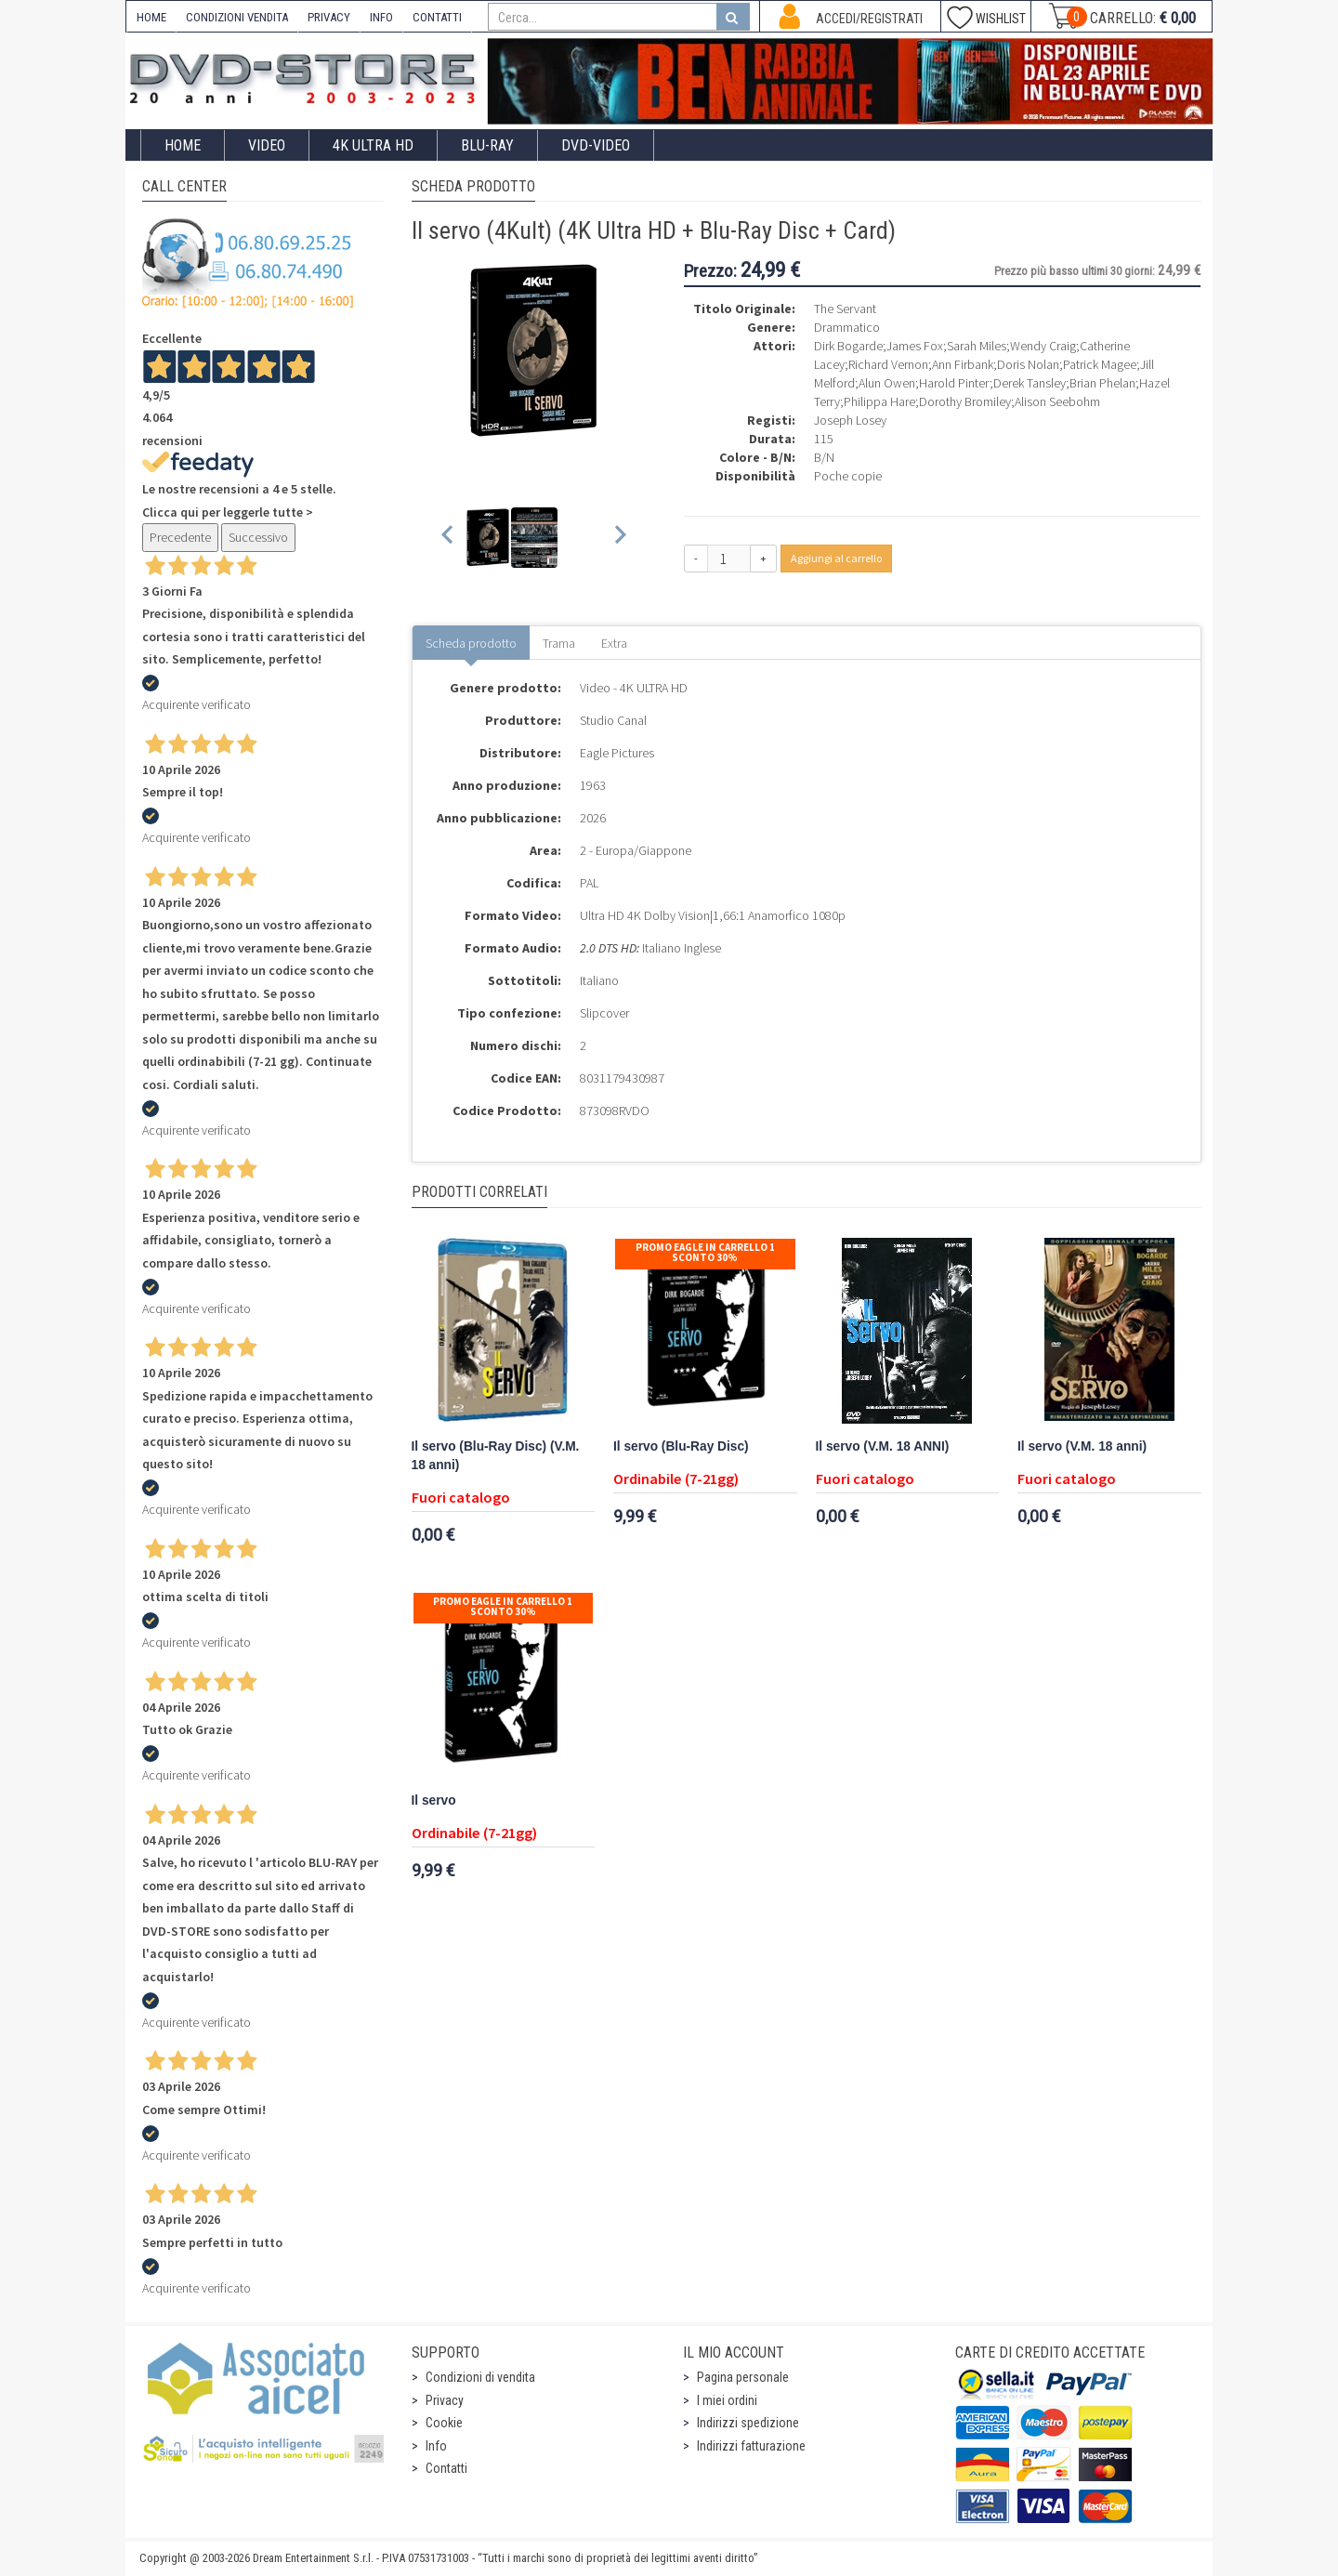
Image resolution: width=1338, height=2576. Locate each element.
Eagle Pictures (617, 752)
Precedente (180, 537)
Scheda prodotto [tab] (471, 643)
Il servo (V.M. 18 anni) (1082, 1446)
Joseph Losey (850, 420)
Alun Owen (887, 383)
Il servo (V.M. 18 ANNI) (883, 1446)
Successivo (258, 537)
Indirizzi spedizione (748, 2422)
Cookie (444, 2422)
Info (436, 2445)
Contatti (446, 2468)
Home (182, 145)
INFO (381, 17)
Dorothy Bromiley (965, 401)
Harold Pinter (954, 383)
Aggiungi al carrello (836, 558)
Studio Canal (613, 720)
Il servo (434, 1800)
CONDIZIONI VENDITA (237, 17)
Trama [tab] (559, 643)
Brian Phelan (1102, 383)
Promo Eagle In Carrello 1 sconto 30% (705, 1252)
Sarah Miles (976, 345)
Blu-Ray (487, 145)
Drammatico (847, 327)
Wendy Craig (1043, 345)
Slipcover (604, 1013)
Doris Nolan (1028, 364)
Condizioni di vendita (480, 2377)
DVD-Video (595, 145)
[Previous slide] (448, 537)
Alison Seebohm (1057, 401)
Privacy (445, 2400)
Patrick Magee (1099, 364)
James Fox (914, 345)
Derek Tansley (1029, 383)
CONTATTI (437, 17)
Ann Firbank (962, 364)
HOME (151, 17)
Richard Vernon (888, 364)
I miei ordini (727, 2400)
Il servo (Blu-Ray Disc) (681, 1446)
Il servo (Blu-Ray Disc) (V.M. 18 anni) (496, 1455)
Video (266, 145)
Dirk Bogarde (848, 345)
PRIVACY (329, 17)
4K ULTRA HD (373, 145)
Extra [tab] (614, 643)
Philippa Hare (879, 401)
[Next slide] (619, 537)
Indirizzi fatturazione (751, 2445)
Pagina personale (743, 2377)
